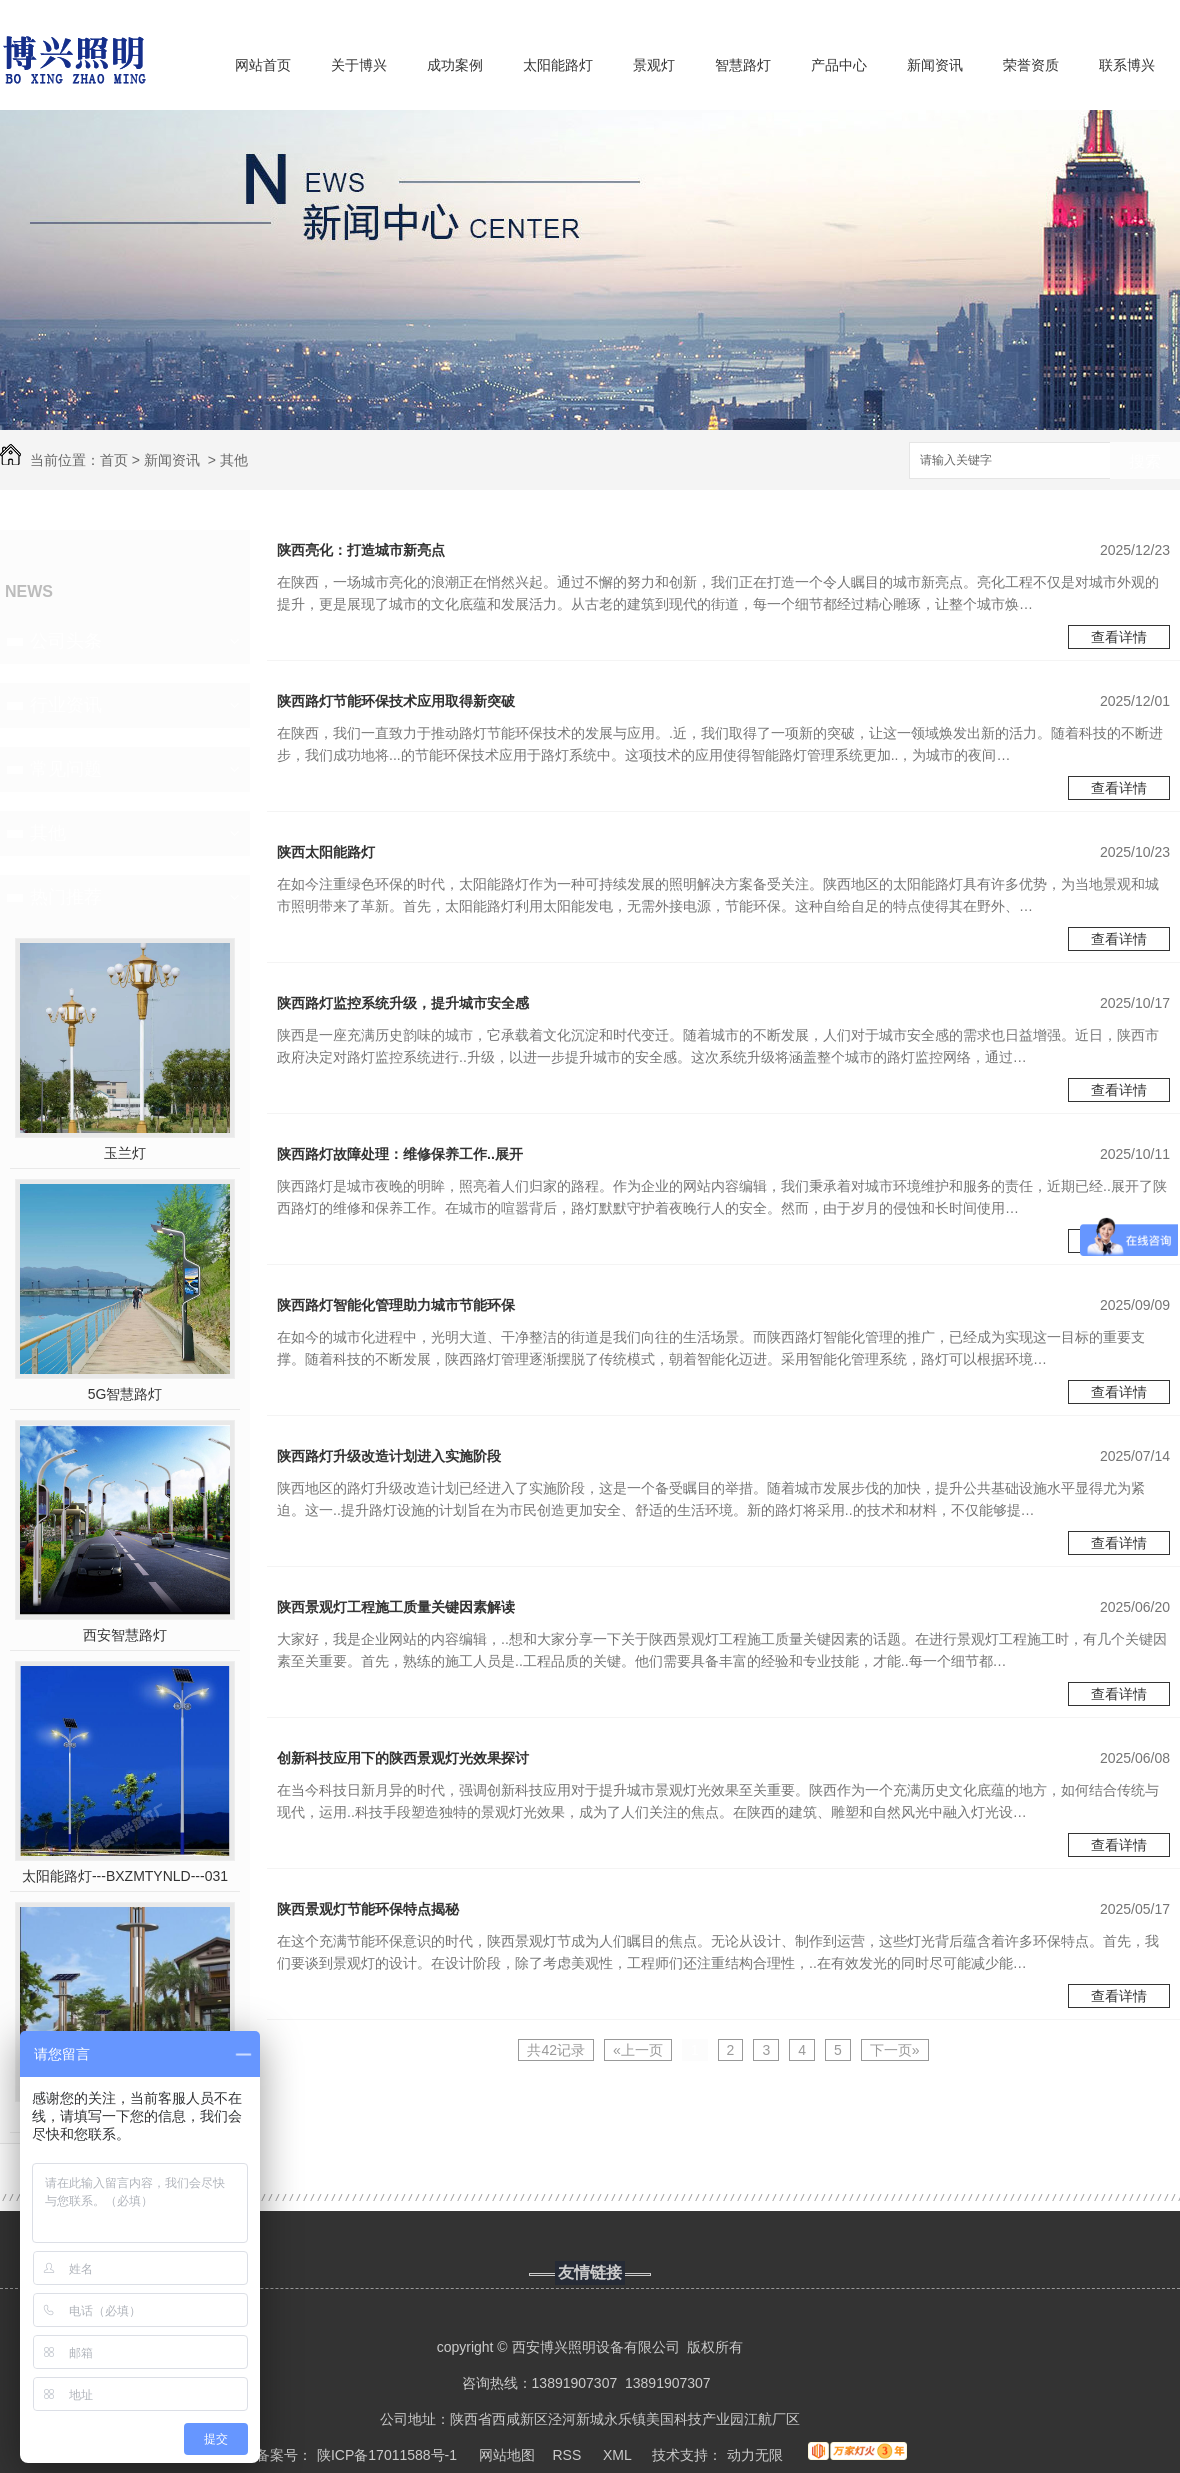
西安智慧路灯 (125, 1635)
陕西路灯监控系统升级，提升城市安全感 (403, 1003)
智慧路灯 (743, 65)
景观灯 (654, 65)
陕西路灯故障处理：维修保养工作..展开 (400, 1154)
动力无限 (755, 2455)
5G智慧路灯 (125, 1394)
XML (619, 2455)
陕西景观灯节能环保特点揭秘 (368, 1909)
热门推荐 (66, 897)
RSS (569, 2455)
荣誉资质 (1031, 65)
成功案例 (455, 65)
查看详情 (1119, 637)
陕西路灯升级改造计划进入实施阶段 (389, 1456)
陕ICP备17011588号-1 (387, 2455)
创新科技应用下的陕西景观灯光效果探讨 (403, 1758)
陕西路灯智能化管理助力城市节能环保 (396, 1305)
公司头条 (66, 641)
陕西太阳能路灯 (326, 852)
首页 (114, 460)
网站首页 (263, 65)
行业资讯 (66, 705)
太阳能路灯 (558, 65)
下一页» (895, 2050)
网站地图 (507, 2455)
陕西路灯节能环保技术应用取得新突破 (396, 701)
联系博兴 (1127, 65)
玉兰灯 (125, 1153)
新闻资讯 (935, 65)
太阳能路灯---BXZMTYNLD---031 (125, 1876)
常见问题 (66, 769)
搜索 (1145, 461)
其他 (234, 460)
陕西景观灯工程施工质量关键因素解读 (396, 1607)
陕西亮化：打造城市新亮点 (361, 550)
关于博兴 (359, 65)
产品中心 (839, 65)
